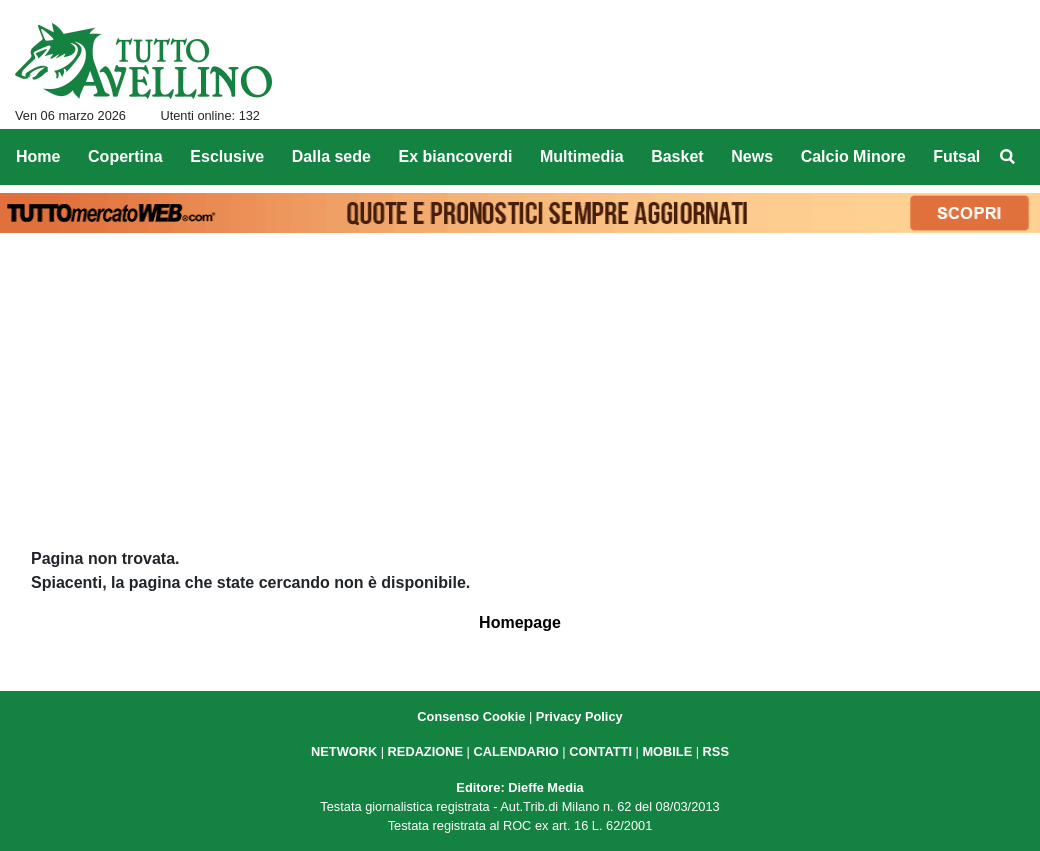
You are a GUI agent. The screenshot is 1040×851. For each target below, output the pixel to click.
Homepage (520, 622)
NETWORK (344, 751)
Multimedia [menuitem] (582, 156)
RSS (716, 751)
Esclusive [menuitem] (227, 156)
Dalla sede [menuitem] (331, 156)
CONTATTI (600, 751)
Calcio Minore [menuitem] (853, 156)
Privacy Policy (579, 716)
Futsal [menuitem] (956, 156)
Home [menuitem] (38, 156)
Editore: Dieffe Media (519, 787)
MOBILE (667, 751)
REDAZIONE (425, 751)
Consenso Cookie (471, 716)
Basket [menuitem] (677, 156)
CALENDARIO (515, 751)
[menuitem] (1008, 157)
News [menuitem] (752, 156)
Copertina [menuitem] (125, 156)
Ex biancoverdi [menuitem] (456, 156)
